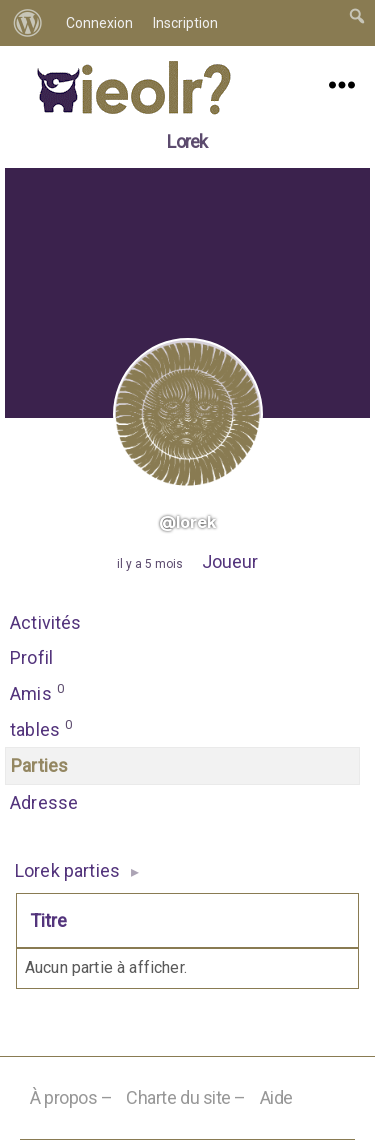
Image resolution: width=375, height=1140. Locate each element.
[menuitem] (28, 23)
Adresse (44, 802)
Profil (31, 657)
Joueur (230, 561)
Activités (46, 622)
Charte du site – (186, 1097)
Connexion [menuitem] (99, 23)
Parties (39, 765)
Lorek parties (67, 870)
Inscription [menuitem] (185, 23)
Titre (48, 920)
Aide (276, 1097)
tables (41, 728)
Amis (37, 692)
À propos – (71, 1097)
